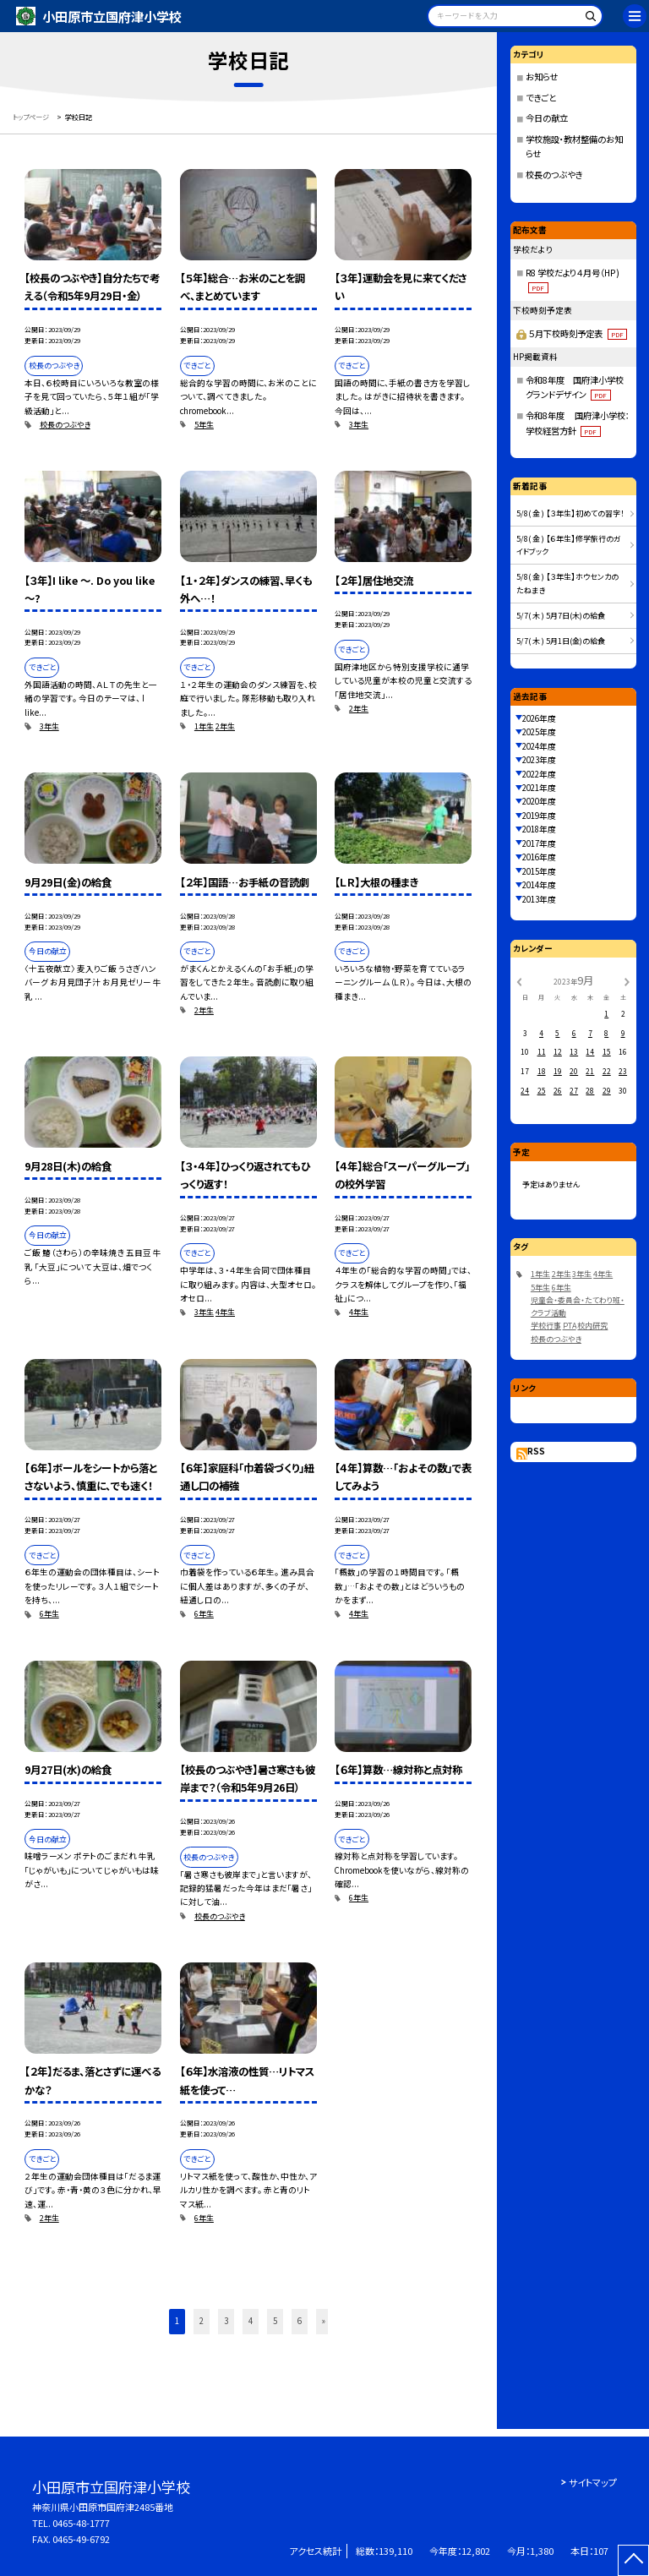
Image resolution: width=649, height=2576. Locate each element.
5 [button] (275, 2321)
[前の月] (518, 981)
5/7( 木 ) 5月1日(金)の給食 (560, 641)
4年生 (225, 1312)
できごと (541, 97)
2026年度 (539, 718)
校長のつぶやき (65, 424)
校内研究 (592, 1325)
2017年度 (539, 843)
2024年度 (539, 746)
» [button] (323, 2321)
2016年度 (539, 857)
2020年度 (539, 801)
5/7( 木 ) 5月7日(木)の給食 (560, 615)
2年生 (225, 726)
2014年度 (539, 885)
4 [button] (250, 2321)
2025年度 (539, 732)
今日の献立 (547, 118)
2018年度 (539, 829)
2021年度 (539, 788)
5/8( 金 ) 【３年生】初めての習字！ (570, 513)
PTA (569, 1325)
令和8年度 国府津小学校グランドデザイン (575, 387)
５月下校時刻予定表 (577, 333)
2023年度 (539, 760)
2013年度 (539, 899)
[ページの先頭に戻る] (633, 2560)
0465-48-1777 (81, 2523)
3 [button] (226, 2321)
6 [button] (299, 2321)
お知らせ (542, 76)
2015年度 (539, 871)
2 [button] (201, 2321)
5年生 (204, 424)
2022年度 (539, 774)
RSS (536, 1451)
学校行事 (546, 1325)
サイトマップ (593, 2482)
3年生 (358, 424)
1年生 (204, 726)
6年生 (49, 1613)
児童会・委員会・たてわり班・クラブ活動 (577, 1306)
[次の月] (627, 981)
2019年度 (539, 815)
